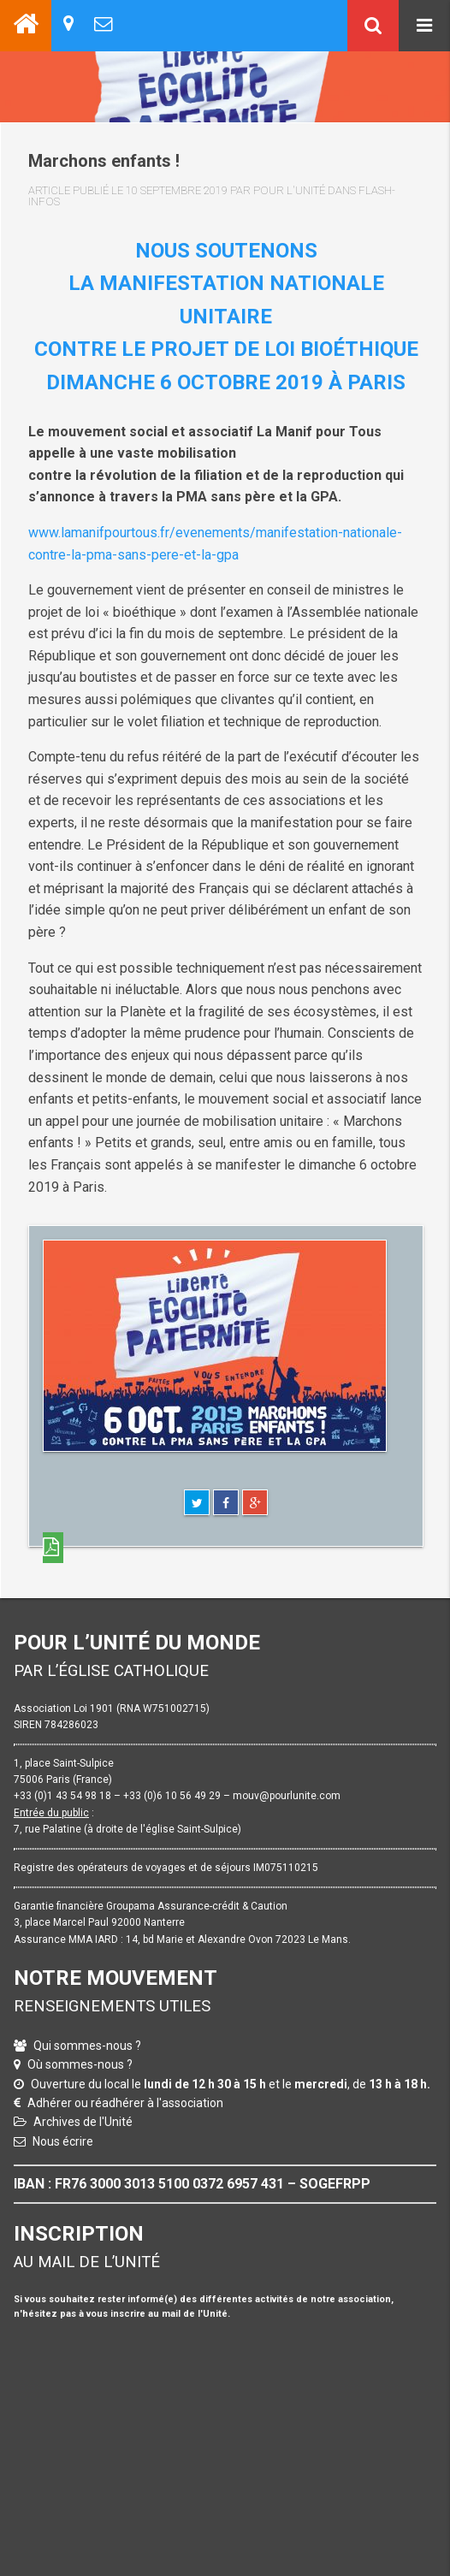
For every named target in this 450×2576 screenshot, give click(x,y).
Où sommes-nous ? (80, 2064)
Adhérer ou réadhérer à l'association (125, 2103)
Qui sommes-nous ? (87, 2045)
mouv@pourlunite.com (286, 1796)
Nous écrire (63, 2141)
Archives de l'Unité (83, 2122)
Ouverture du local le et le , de (230, 2084)
